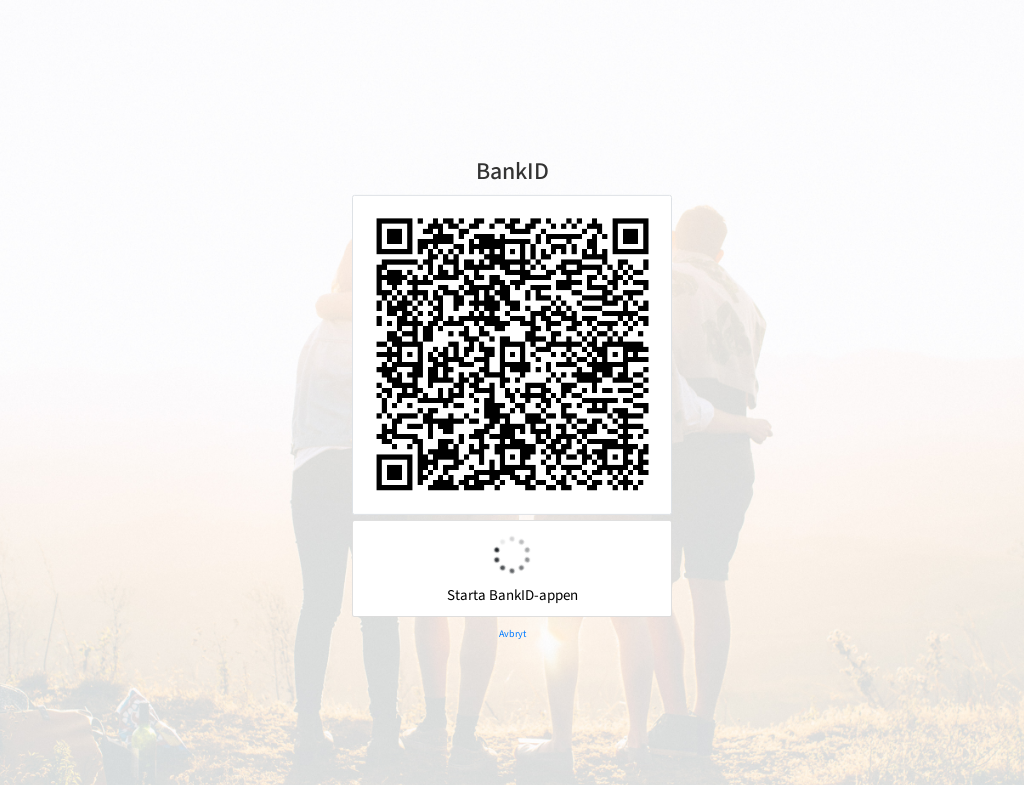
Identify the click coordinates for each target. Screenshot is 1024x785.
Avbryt (512, 634)
